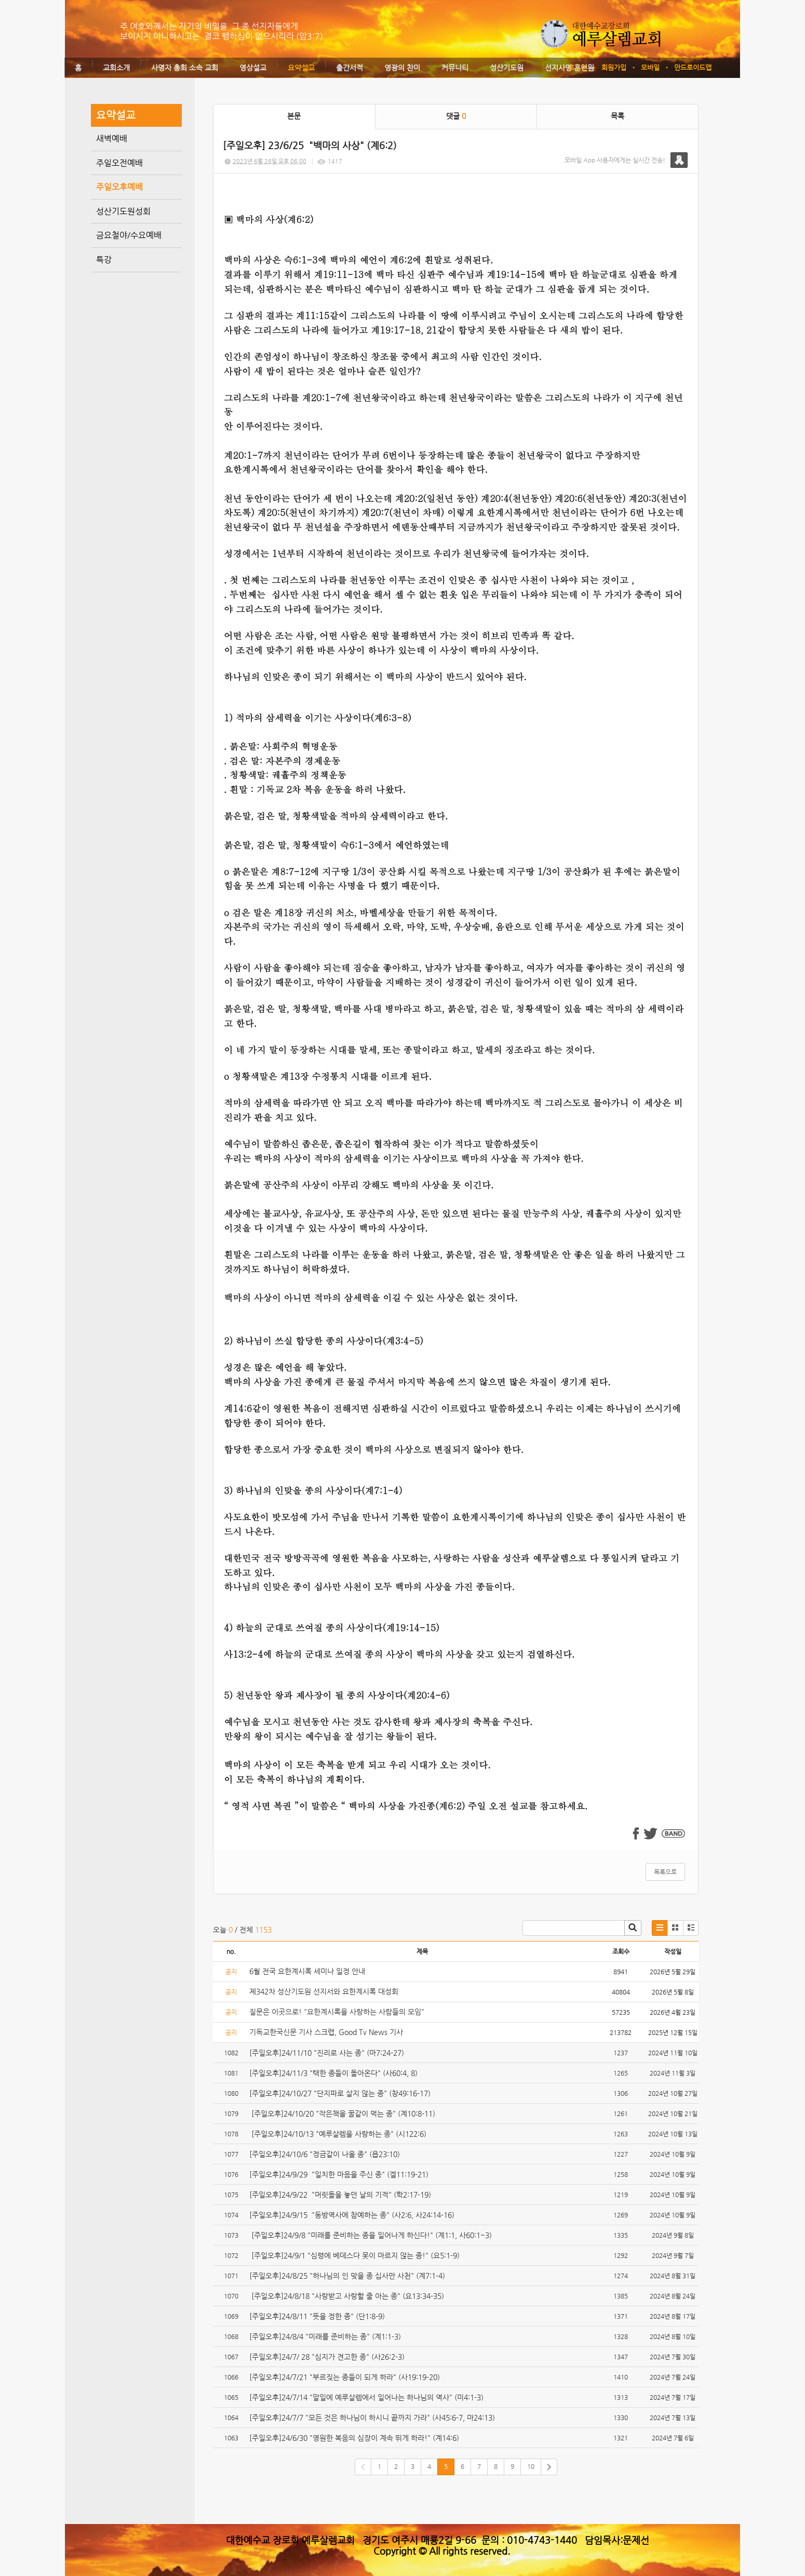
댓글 (456, 116)
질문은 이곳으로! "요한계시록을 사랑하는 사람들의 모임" (336, 2011)
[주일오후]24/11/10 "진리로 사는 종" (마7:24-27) (326, 2053)
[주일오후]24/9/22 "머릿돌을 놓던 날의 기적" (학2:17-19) (340, 2194)
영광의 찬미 (402, 67)
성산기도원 (507, 67)
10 (530, 2466)
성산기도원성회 (123, 211)
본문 (294, 116)
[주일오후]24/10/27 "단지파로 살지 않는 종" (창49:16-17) (340, 2093)
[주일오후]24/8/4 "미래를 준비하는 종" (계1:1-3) (326, 2336)
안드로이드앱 (693, 67)
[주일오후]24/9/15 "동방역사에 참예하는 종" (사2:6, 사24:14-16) (351, 2215)
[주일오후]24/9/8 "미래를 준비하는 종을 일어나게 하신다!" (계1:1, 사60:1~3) (371, 2235)
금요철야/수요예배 (129, 235)
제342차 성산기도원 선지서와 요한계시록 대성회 (323, 1991)
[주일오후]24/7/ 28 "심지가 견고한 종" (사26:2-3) (328, 2357)
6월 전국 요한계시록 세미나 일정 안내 (307, 1971)
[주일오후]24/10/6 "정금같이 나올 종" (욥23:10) (324, 2154)
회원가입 (613, 67)
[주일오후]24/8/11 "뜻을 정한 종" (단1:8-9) (318, 2316)
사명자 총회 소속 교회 (184, 67)
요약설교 (301, 67)
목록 (617, 116)
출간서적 (349, 67)
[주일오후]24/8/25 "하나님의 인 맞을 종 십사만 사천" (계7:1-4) (348, 2275)
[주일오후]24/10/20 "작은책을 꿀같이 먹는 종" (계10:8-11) (342, 2113)
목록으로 (665, 1871)
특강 (104, 260)
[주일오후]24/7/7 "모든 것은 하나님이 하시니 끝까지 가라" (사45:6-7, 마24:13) (373, 2417)
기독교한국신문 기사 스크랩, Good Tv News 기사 (326, 2032)
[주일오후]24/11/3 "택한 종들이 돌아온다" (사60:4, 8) (333, 2073)
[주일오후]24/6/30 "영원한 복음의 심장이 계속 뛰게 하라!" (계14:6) (354, 2438)
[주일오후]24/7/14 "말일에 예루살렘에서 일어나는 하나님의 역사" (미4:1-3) (367, 2397)
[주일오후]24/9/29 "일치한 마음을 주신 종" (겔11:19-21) (338, 2174)
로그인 (577, 67)
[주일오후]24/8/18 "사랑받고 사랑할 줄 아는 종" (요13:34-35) (348, 2296)
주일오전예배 (119, 163)
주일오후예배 (119, 187)
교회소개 (116, 67)
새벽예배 (111, 138)
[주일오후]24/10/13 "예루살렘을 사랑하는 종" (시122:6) (337, 2134)
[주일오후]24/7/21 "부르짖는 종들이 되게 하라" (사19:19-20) (345, 2377)
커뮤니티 (454, 67)
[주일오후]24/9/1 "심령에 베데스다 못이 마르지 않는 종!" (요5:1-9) (354, 2255)
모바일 (650, 67)
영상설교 (252, 67)
